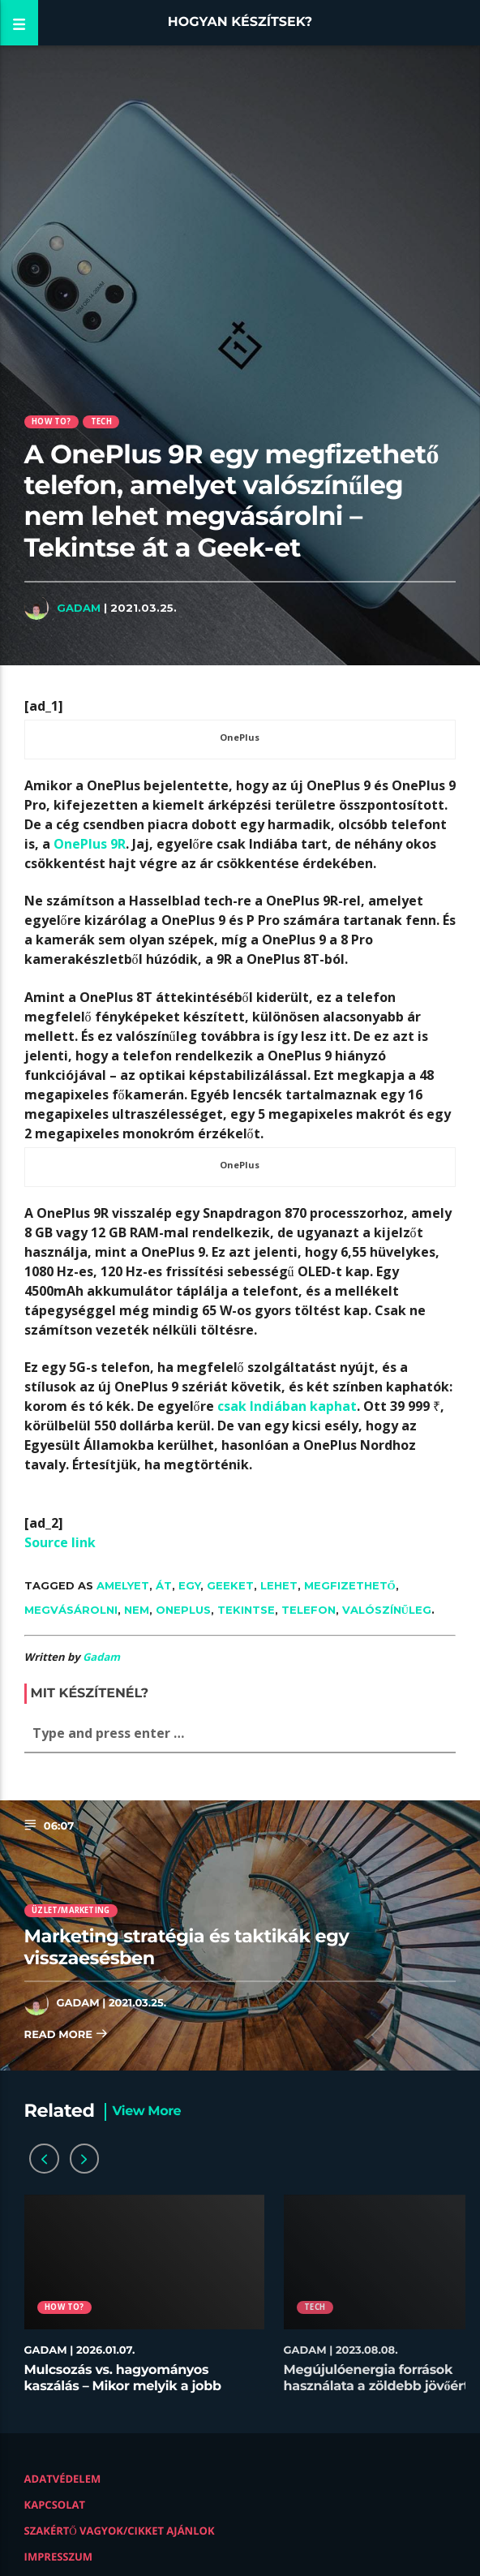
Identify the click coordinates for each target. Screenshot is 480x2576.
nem (136, 1609)
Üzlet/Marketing (70, 1910)
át (164, 1585)
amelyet (122, 1585)
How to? (51, 421)
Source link (60, 1542)
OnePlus (183, 1609)
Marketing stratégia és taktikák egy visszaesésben (186, 1946)
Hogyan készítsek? (240, 22)
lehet (279, 1585)
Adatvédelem (62, 2478)
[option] (144, 2302)
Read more (66, 2035)
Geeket (230, 1585)
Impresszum (58, 2556)
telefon (308, 1609)
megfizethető (350, 1585)
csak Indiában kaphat (287, 1406)
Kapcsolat (54, 2504)
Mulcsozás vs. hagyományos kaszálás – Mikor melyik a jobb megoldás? (122, 2386)
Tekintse (246, 1609)
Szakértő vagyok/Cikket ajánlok (119, 2530)
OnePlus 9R (90, 844)
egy (189, 1585)
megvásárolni (71, 1609)
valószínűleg (386, 1609)
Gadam (79, 607)
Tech (101, 421)
